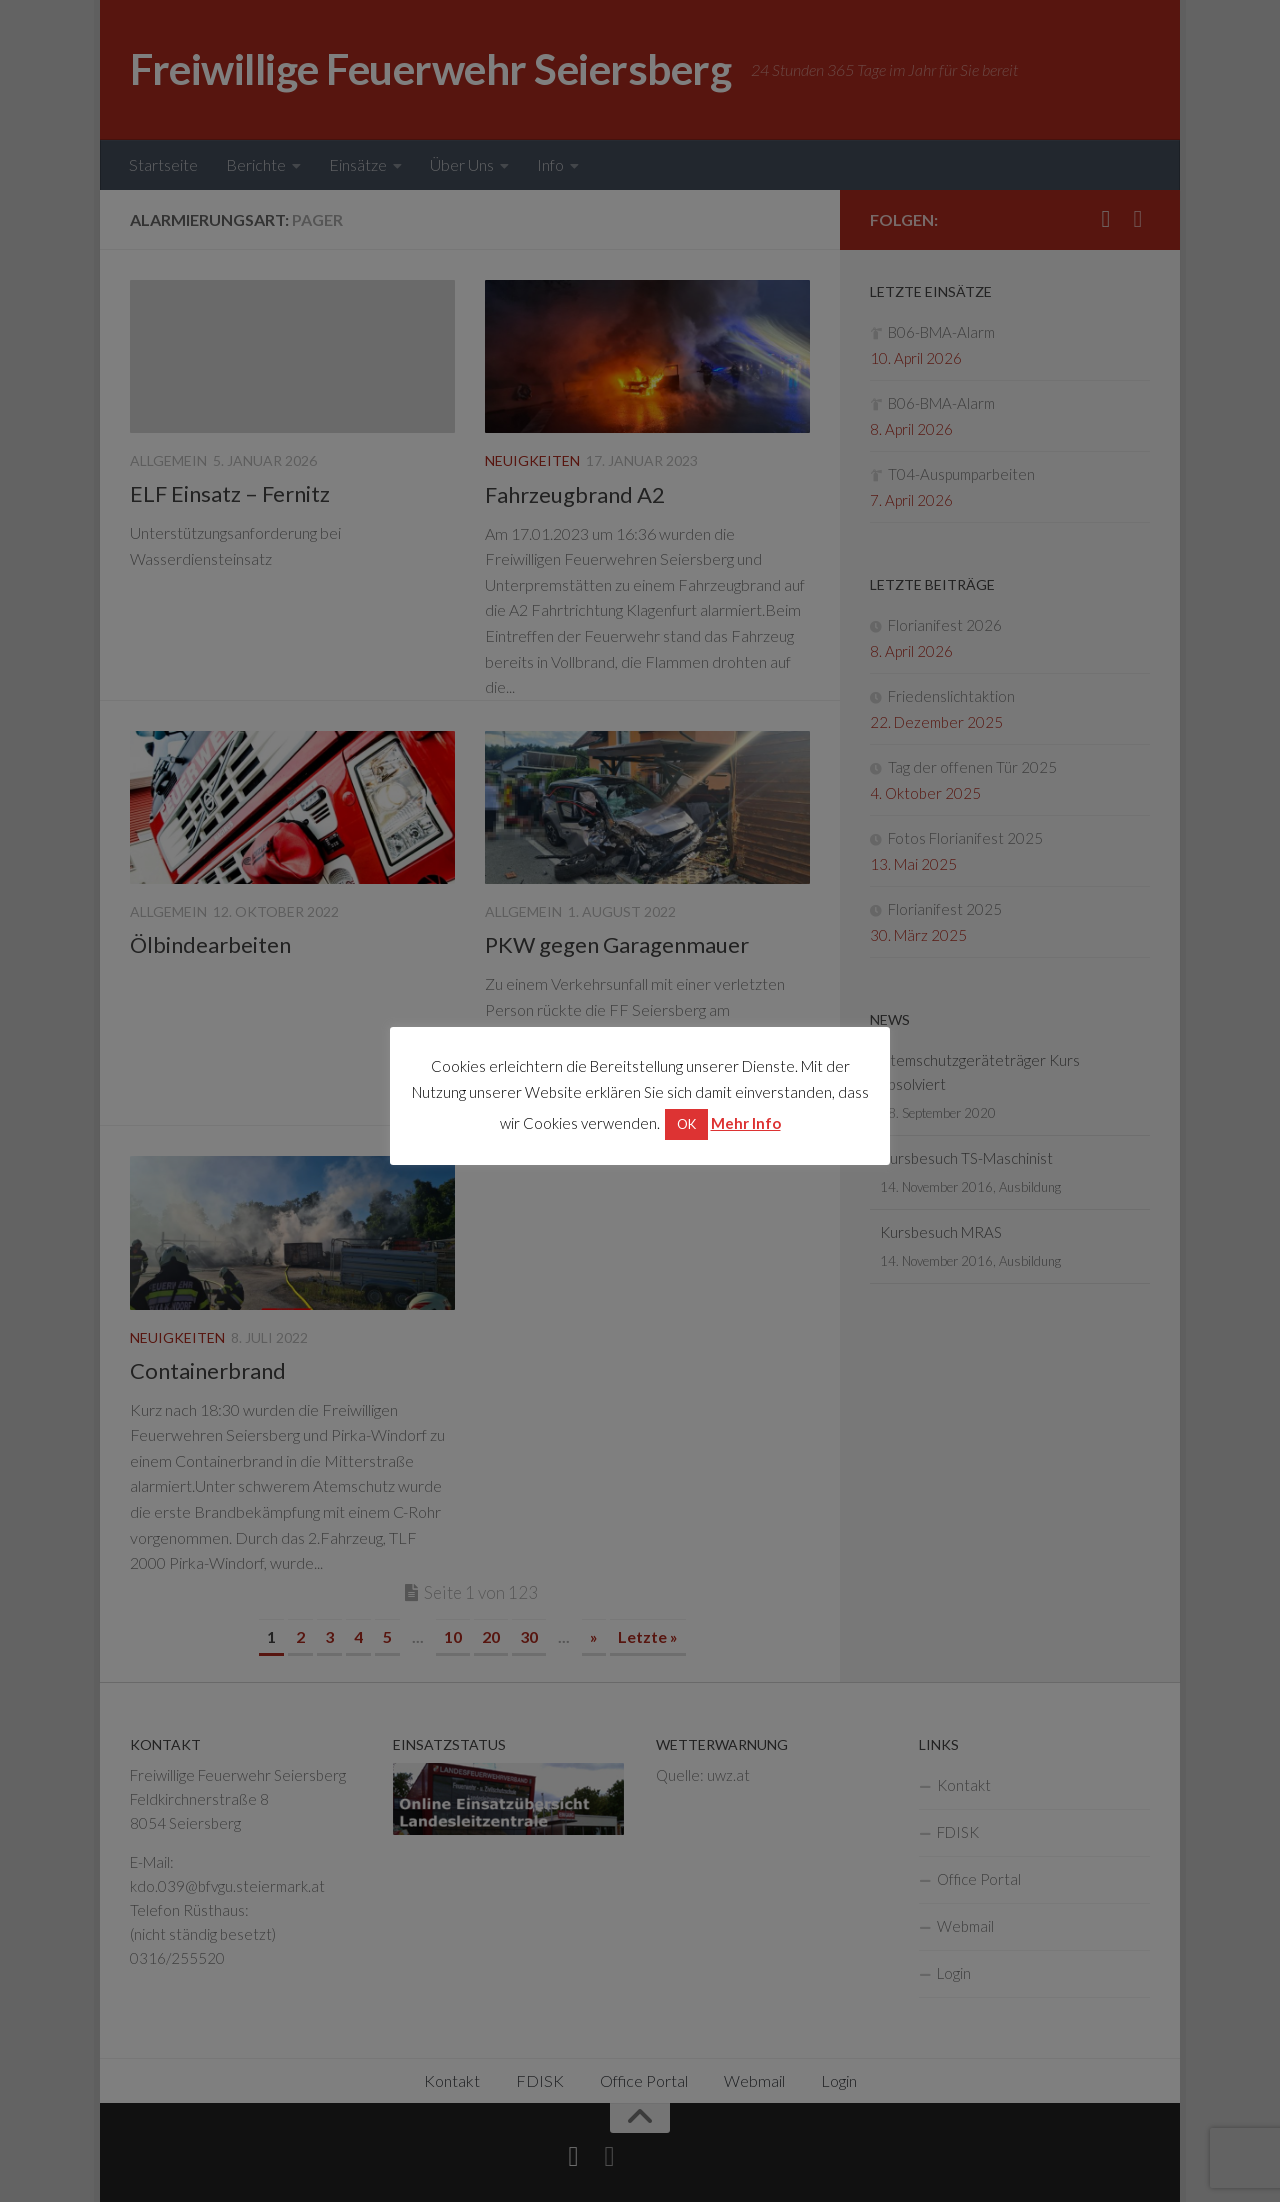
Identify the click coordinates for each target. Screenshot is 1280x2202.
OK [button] (686, 1124)
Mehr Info (746, 1123)
